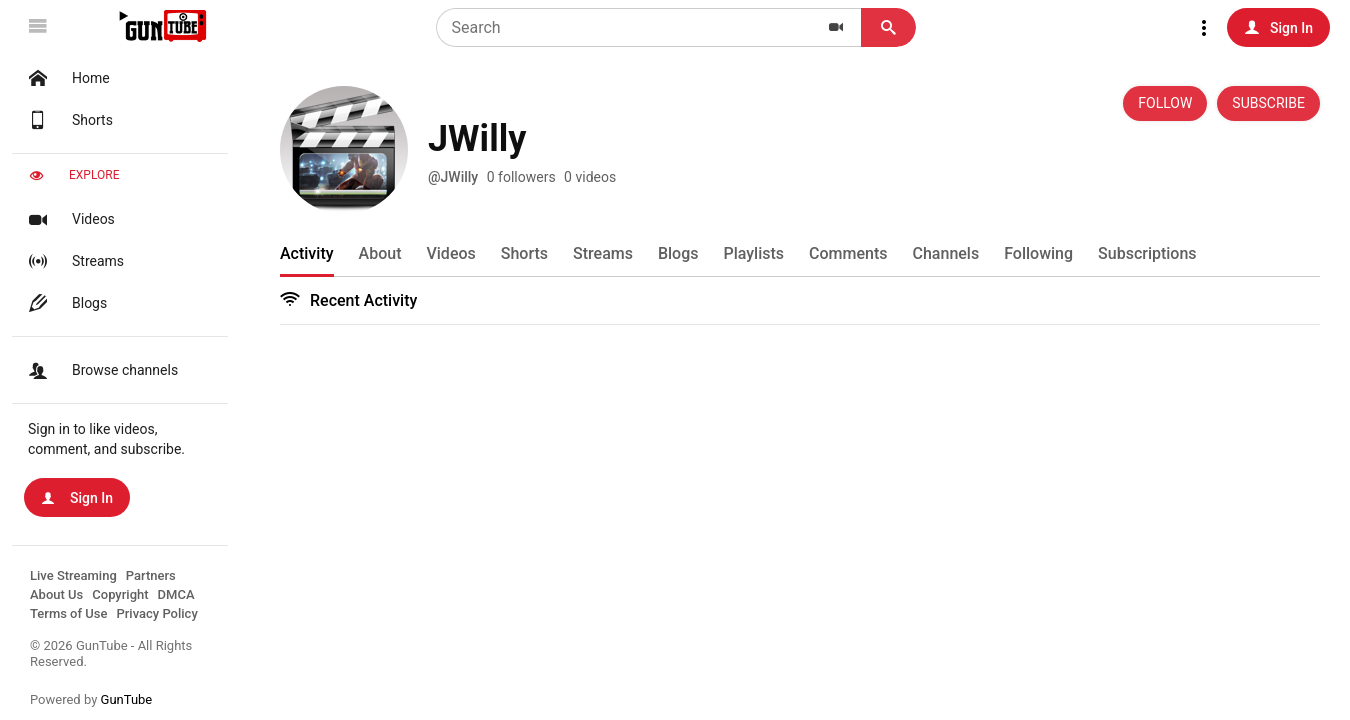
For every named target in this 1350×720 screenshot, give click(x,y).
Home (67, 78)
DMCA (176, 594)
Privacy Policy (156, 613)
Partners (151, 575)
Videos (69, 219)
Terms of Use (68, 613)
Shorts (68, 120)
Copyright (120, 594)
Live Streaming (73, 575)
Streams (74, 261)
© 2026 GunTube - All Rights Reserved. (111, 653)
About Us (56, 594)
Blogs (65, 303)
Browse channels (101, 370)
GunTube (127, 699)
